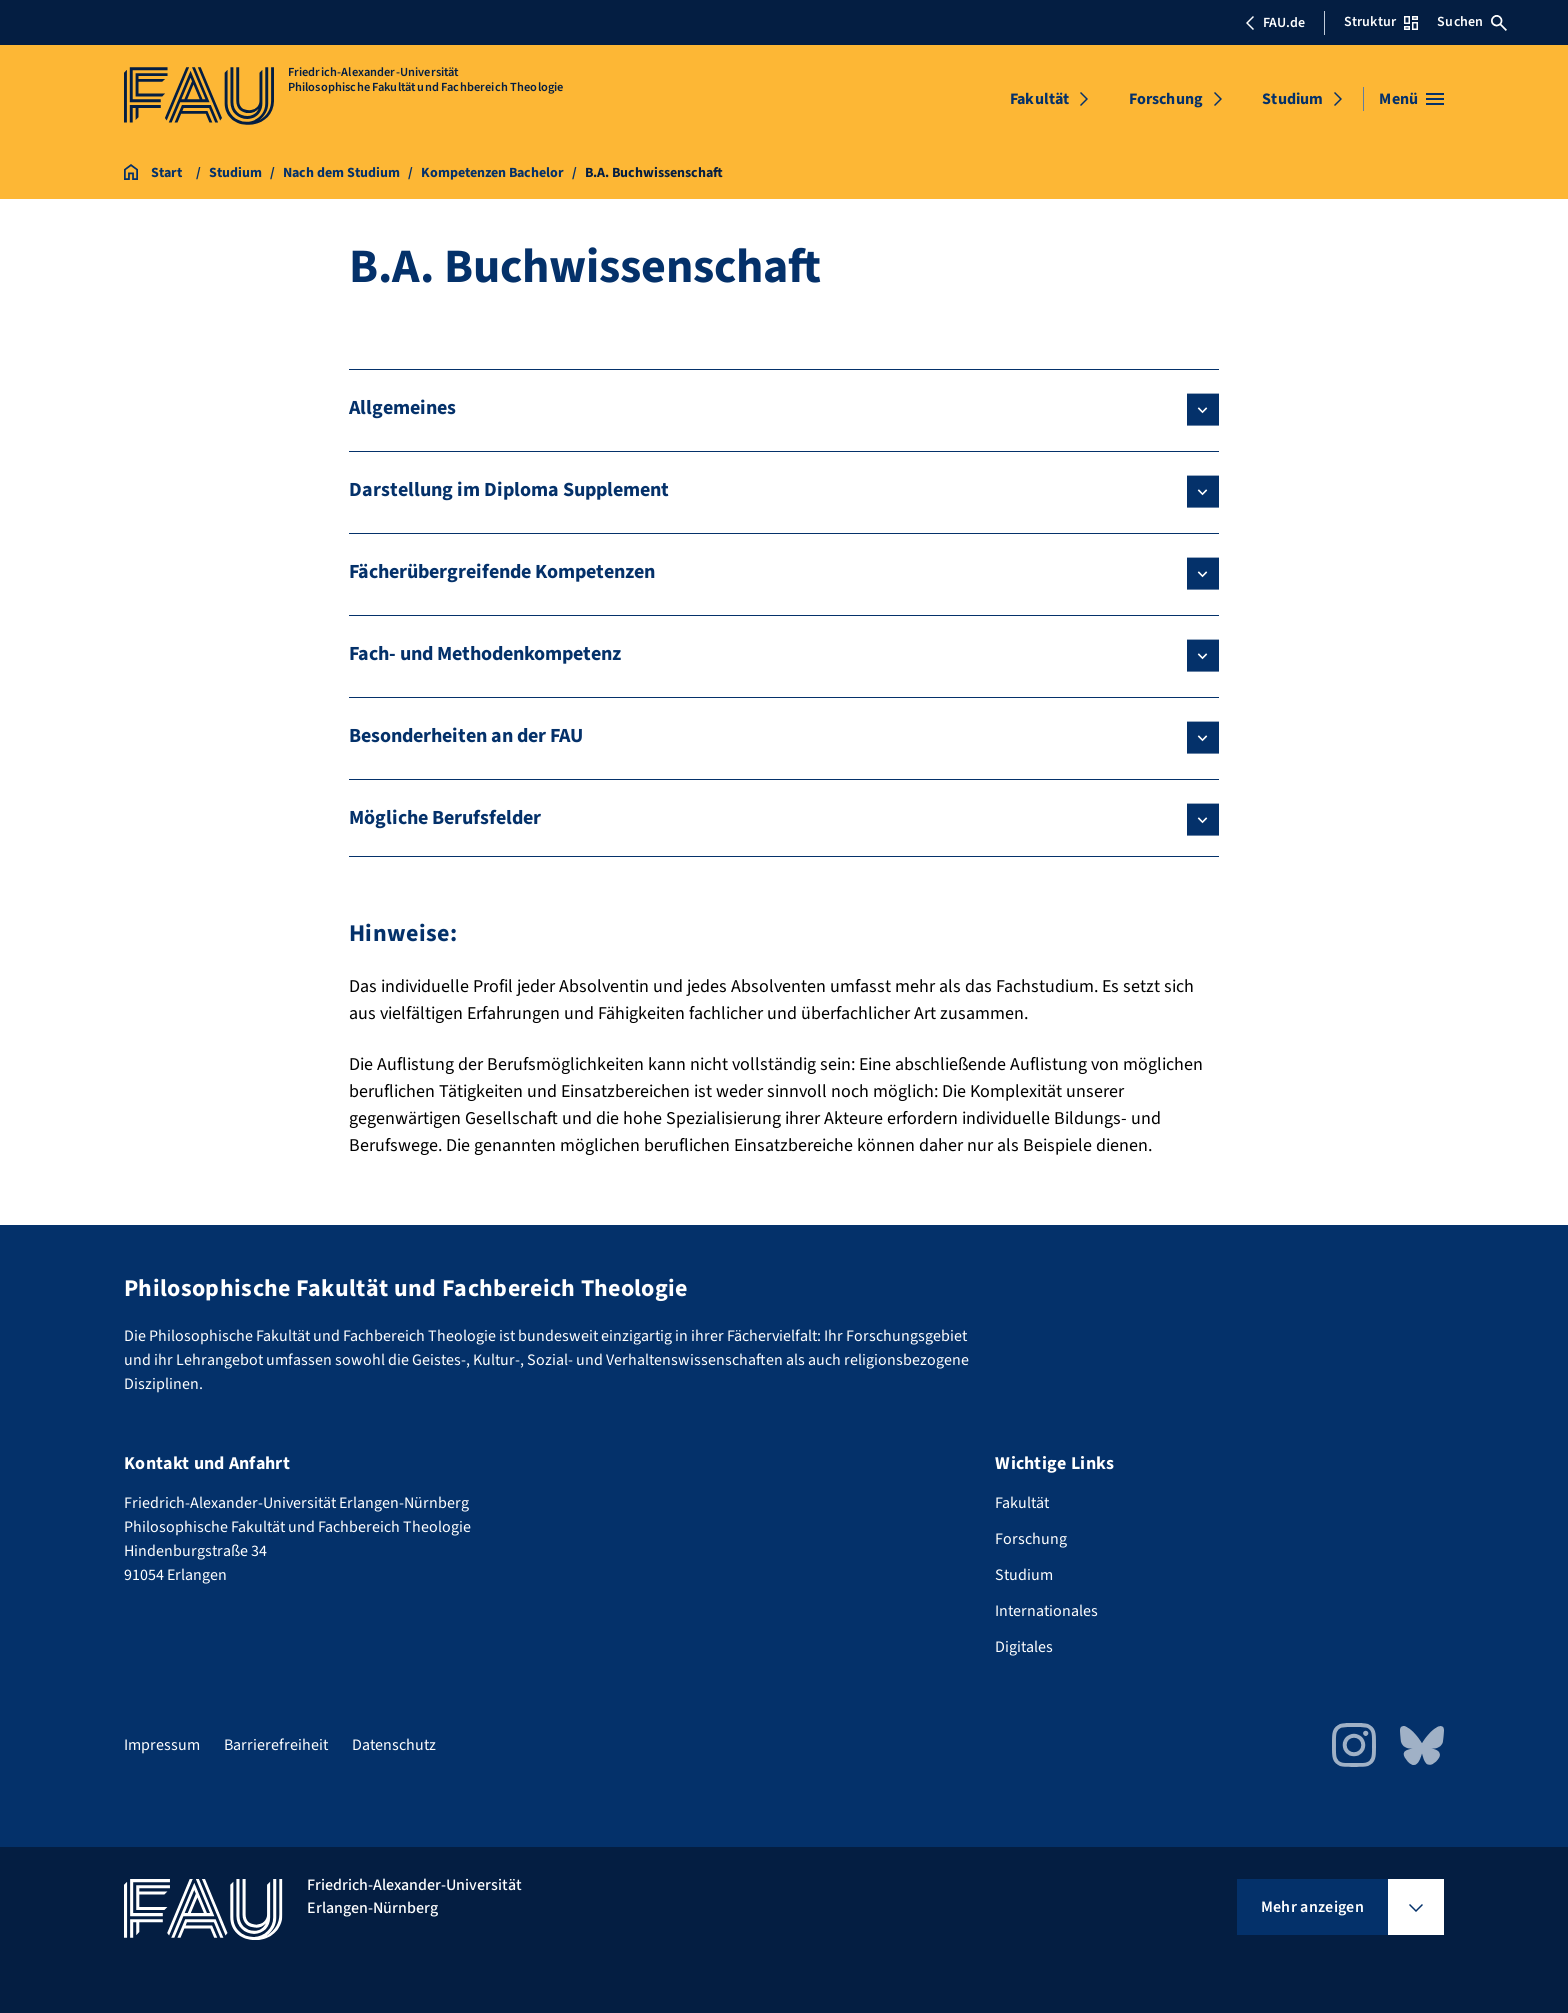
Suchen (1472, 22)
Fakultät (1039, 99)
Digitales (1024, 1647)
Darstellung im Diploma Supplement (509, 490)
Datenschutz (394, 1745)
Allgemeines (402, 408)
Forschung (1166, 99)
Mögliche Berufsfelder (445, 818)
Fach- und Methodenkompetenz (485, 654)
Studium (1292, 99)
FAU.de (1275, 23)
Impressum (162, 1745)
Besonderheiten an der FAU (466, 736)
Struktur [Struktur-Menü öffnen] (1381, 22)
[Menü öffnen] (1411, 99)
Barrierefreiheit (276, 1745)
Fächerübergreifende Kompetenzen (502, 572)
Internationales (1046, 1611)
